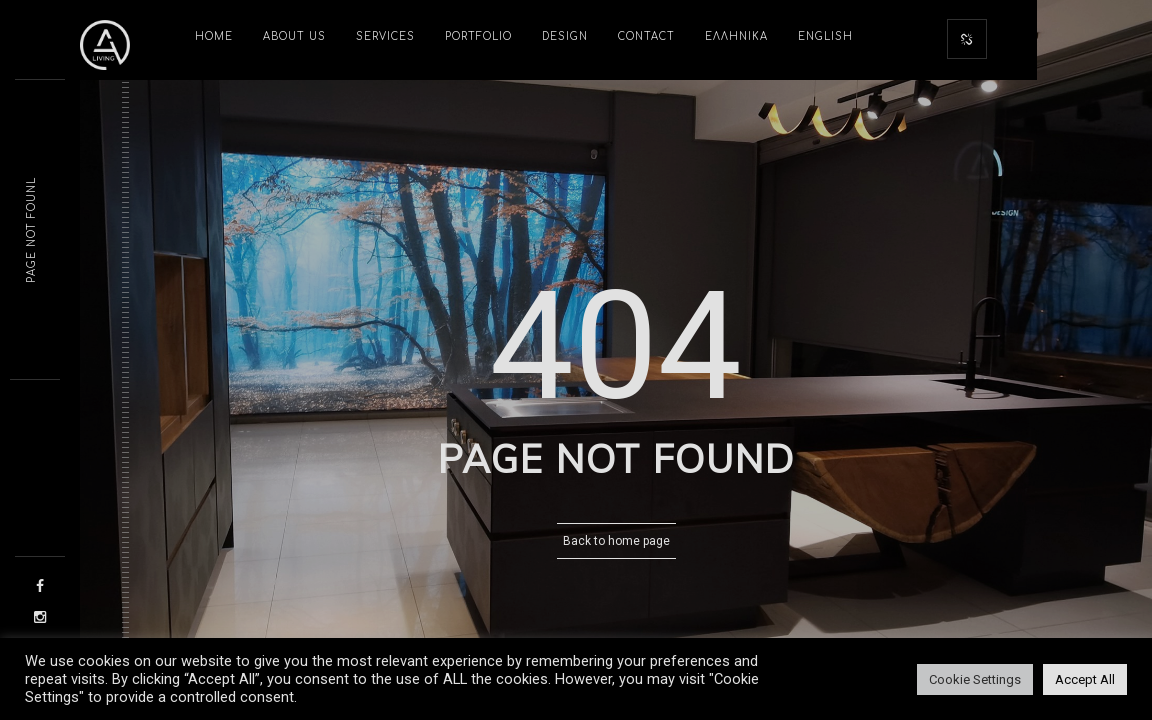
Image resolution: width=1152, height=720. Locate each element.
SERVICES (385, 36)
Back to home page (616, 541)
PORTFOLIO (478, 36)
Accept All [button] (1085, 679)
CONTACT (646, 36)
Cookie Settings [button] (975, 679)
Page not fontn (31, 230)
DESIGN (565, 36)
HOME (214, 36)
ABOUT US (294, 36)
